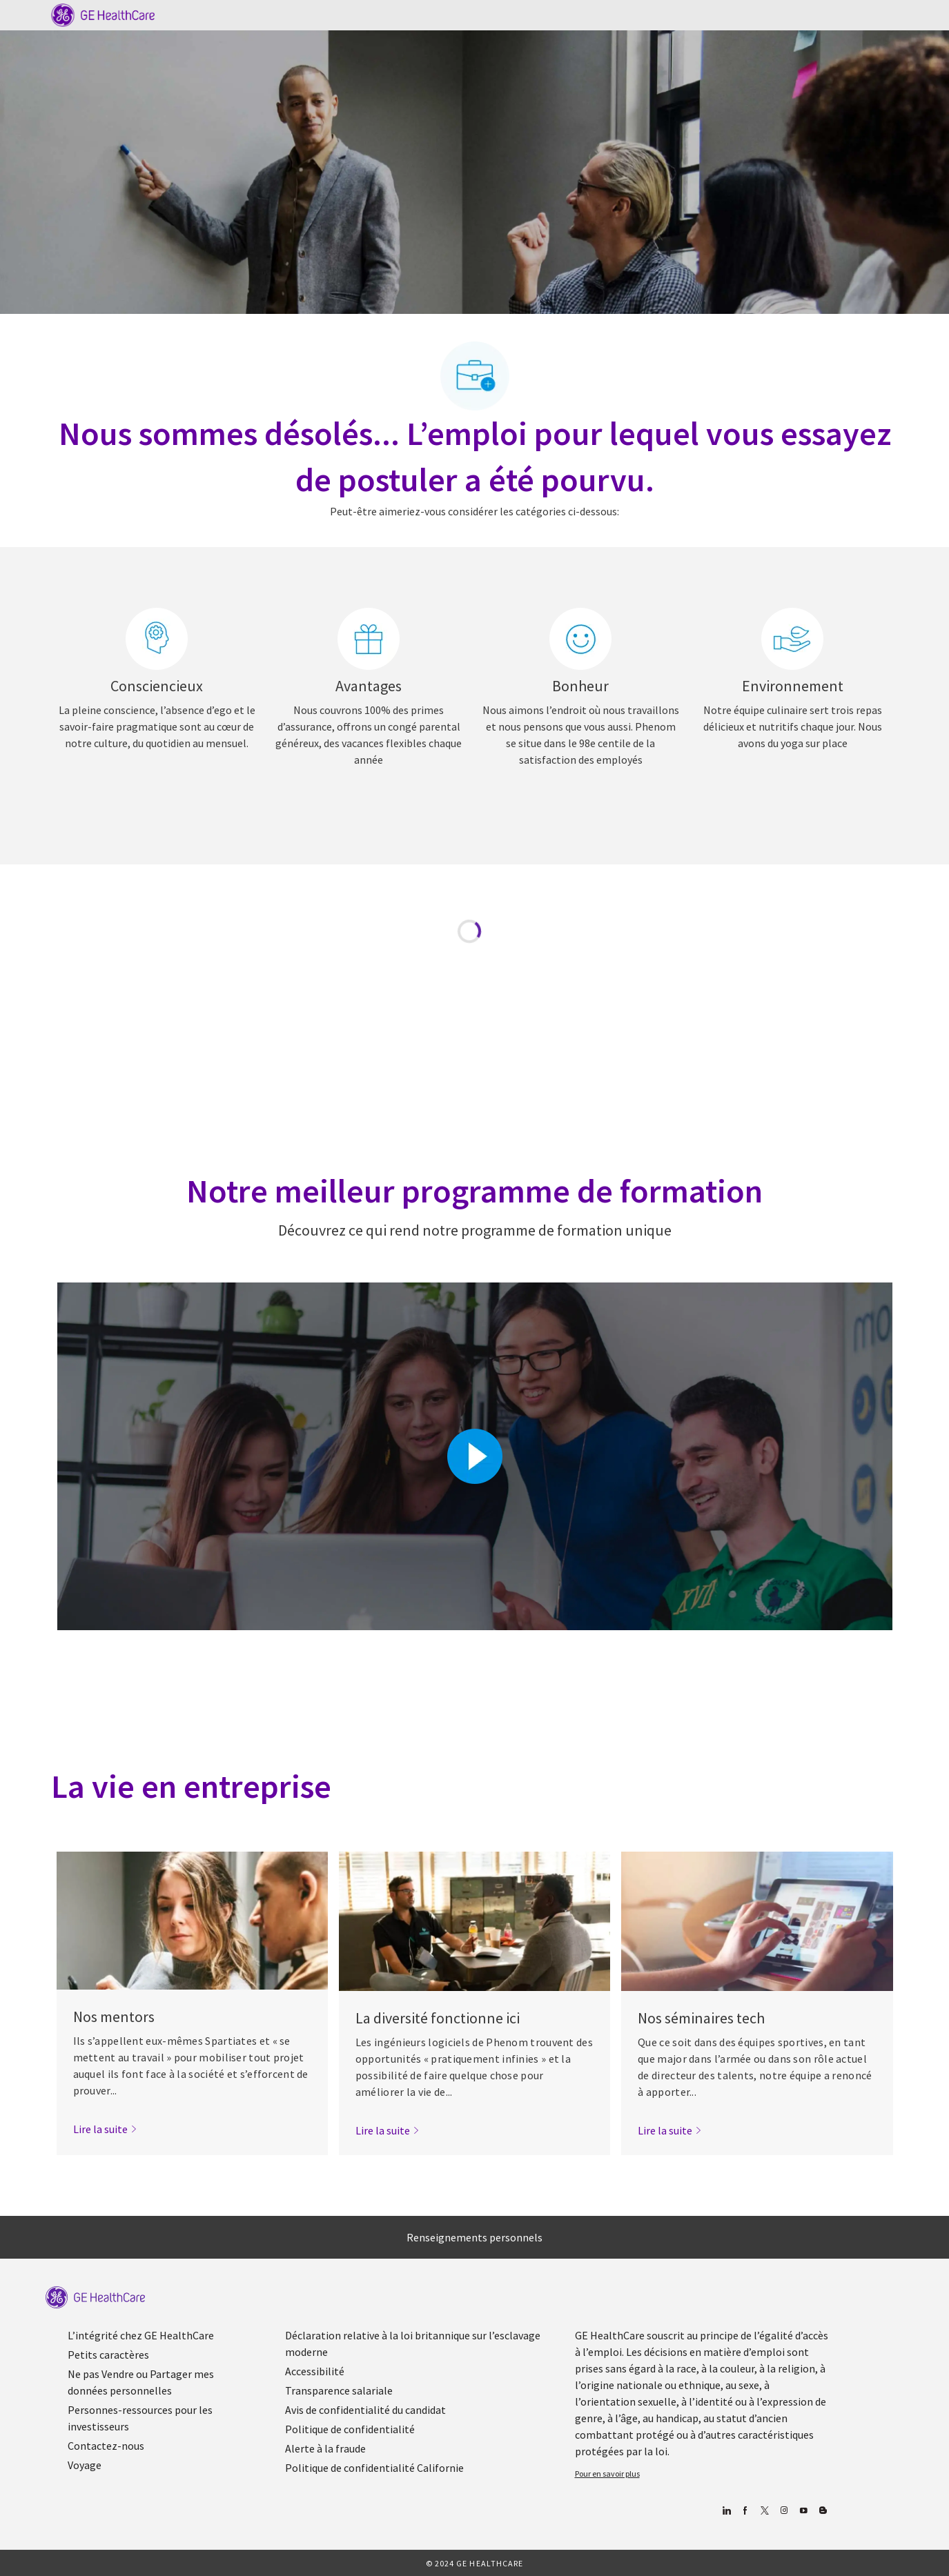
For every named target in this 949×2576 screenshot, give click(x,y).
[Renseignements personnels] (474, 2237)
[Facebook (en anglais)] (745, 2510)
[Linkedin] (726, 2510)
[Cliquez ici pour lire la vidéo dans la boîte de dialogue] (475, 1456)
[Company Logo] (103, 14)
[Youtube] (803, 2510)
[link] (105, 2129)
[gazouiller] (765, 2510)
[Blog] (784, 2510)
